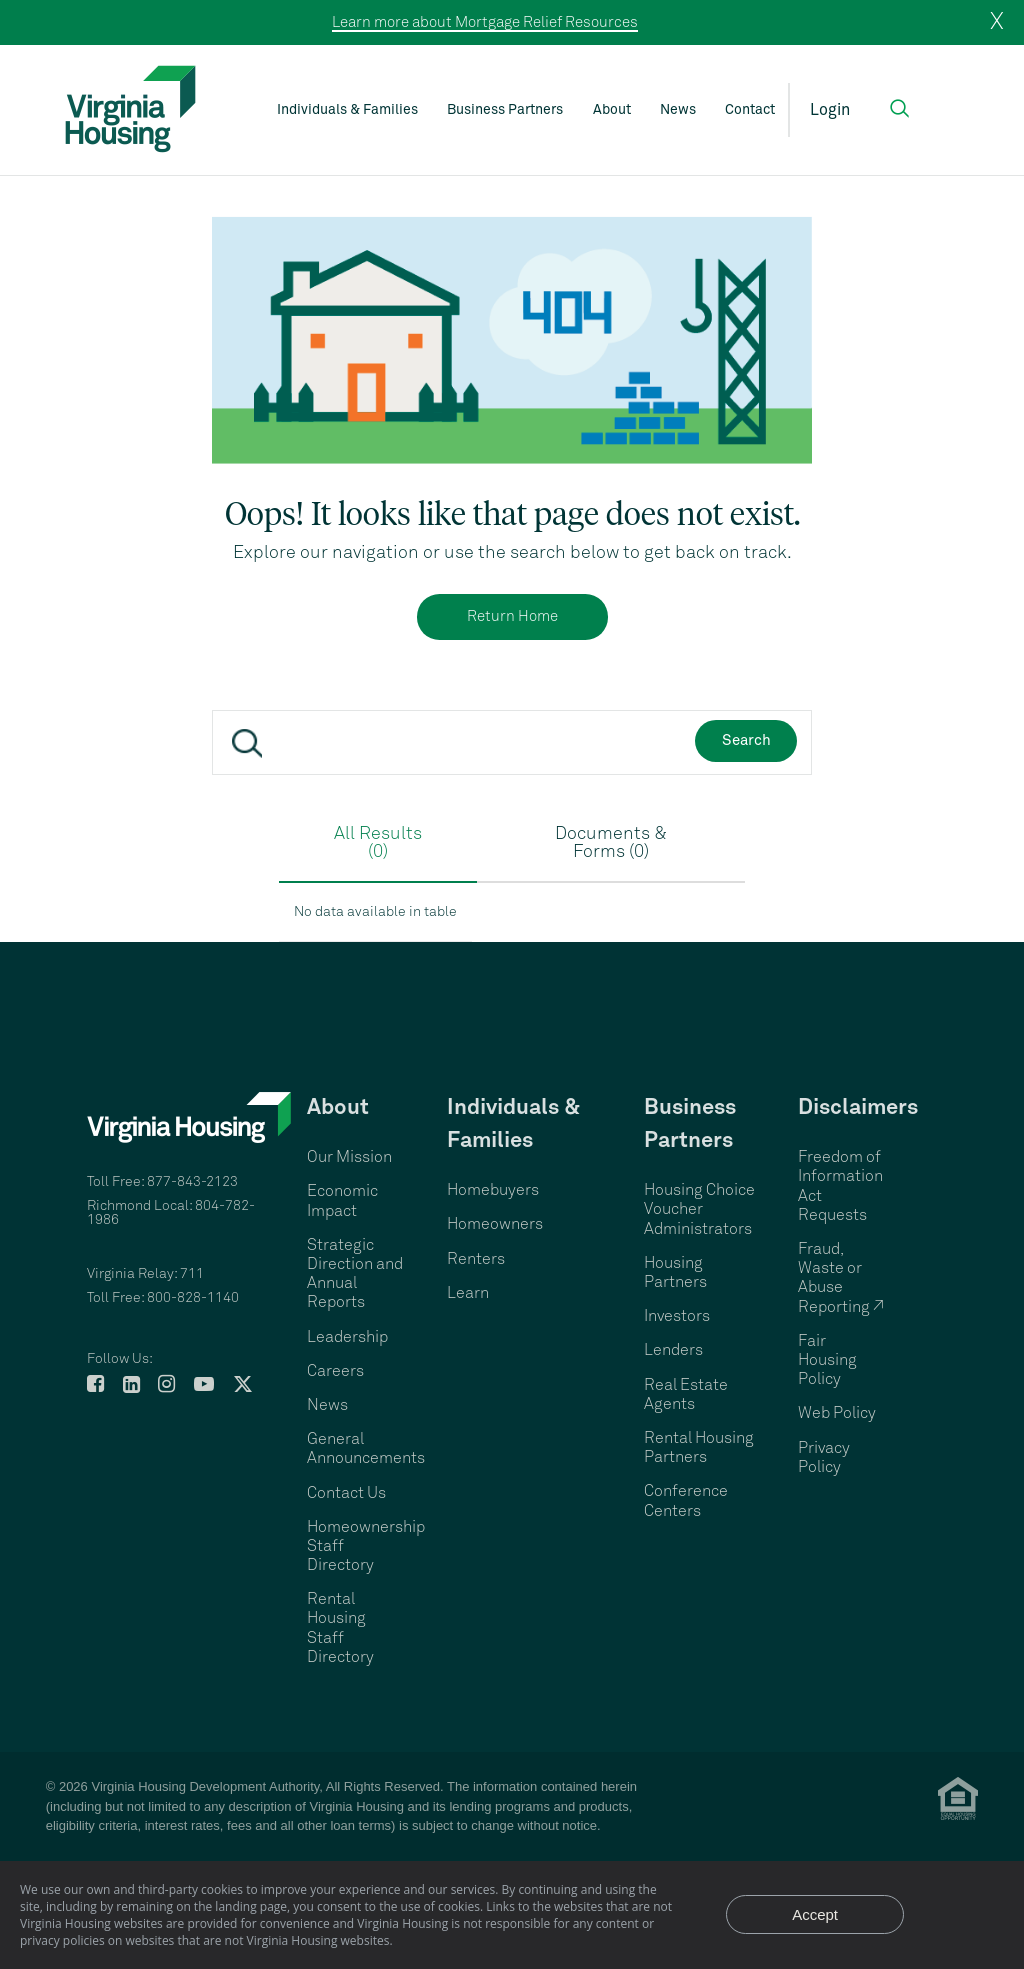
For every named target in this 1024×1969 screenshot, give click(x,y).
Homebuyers (493, 1190)
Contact (750, 110)
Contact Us (346, 1493)
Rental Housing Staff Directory (340, 1628)
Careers (335, 1371)
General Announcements (366, 1448)
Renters (476, 1259)
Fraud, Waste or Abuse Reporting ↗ (841, 1278)
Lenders (673, 1350)
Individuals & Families (347, 110)
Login (830, 110)
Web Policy (837, 1413)
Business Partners (505, 110)
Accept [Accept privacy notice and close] (815, 1914)
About (612, 110)
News (678, 110)
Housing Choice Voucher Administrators (699, 1209)
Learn (468, 1293)
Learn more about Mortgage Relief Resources (485, 22)
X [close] (997, 22)
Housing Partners (675, 1272)
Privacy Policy (824, 1457)
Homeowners (495, 1224)
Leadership (347, 1337)
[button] (899, 108)
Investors (677, 1316)
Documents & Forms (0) (611, 843)
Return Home (512, 616)
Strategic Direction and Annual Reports (355, 1274)
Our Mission (349, 1157)
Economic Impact (342, 1200)
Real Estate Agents (686, 1394)
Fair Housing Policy (827, 1360)
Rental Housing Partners (699, 1447)
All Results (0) (378, 843)
